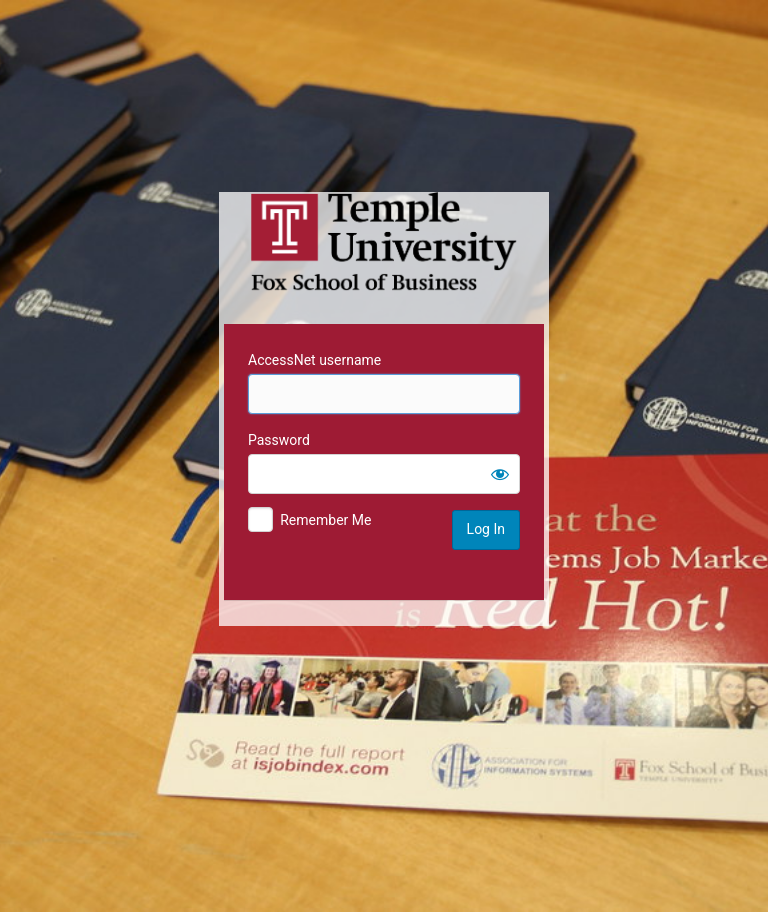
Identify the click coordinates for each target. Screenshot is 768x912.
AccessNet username (314, 360)
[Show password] (500, 474)
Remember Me (325, 520)
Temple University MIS (384, 242)
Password (279, 440)
